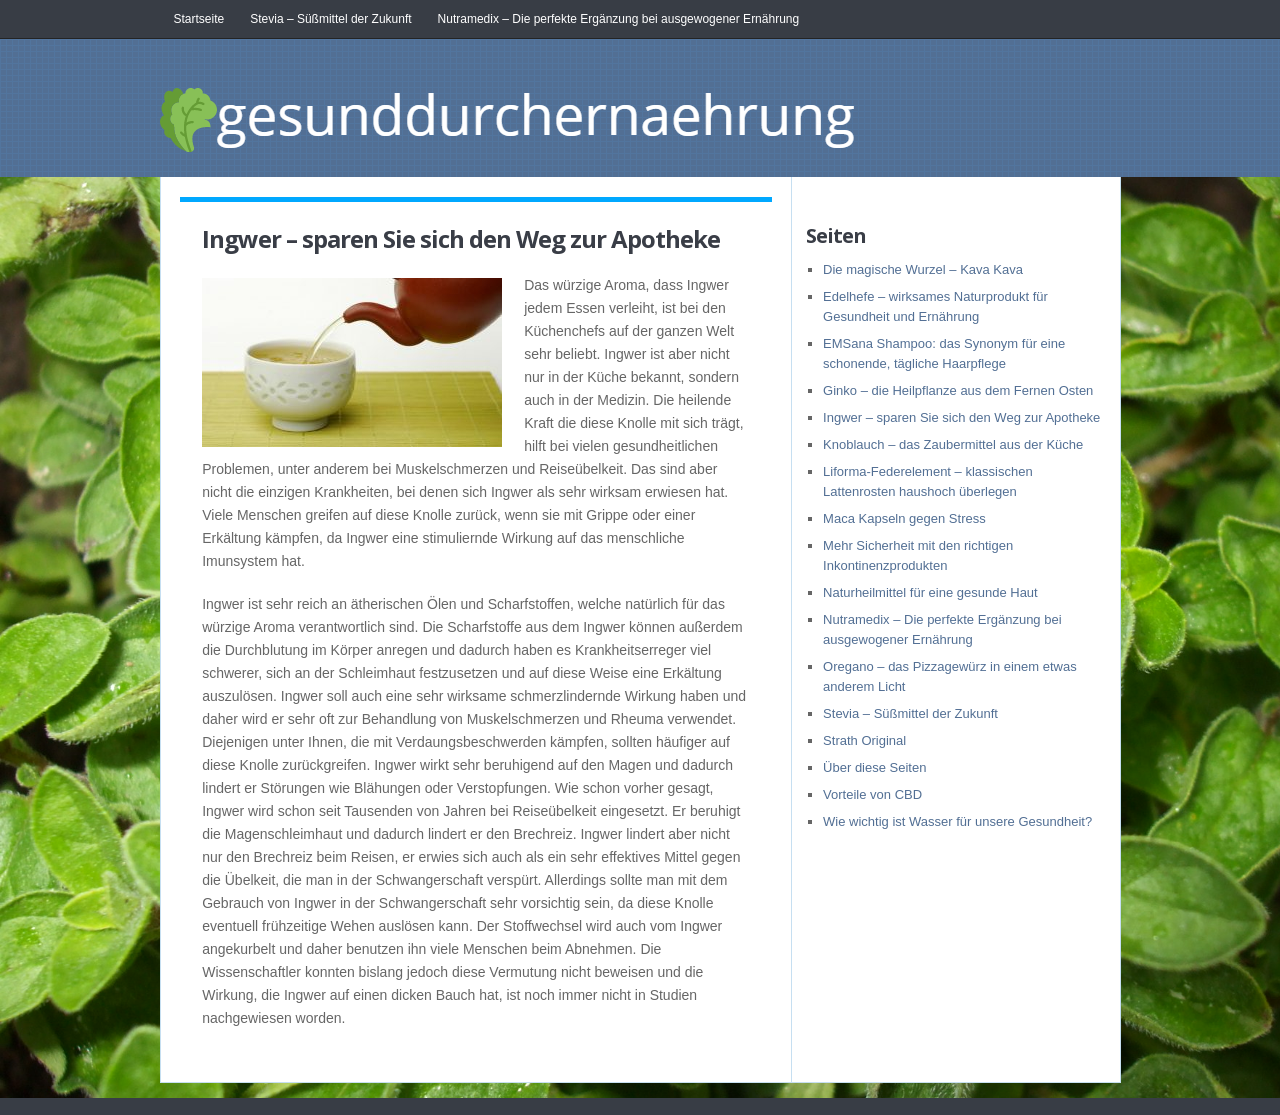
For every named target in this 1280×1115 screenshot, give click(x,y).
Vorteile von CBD (872, 794)
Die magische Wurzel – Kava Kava (923, 269)
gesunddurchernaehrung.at (585, 114)
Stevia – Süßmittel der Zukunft (330, 19)
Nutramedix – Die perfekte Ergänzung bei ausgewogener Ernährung (619, 19)
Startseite (199, 19)
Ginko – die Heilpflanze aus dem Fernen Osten (958, 390)
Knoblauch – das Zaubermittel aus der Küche (953, 444)
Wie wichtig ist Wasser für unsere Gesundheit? (957, 821)
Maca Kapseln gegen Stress (904, 518)
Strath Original (864, 740)
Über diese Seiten (874, 767)
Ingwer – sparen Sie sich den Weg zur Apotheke (961, 417)
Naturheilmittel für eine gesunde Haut (930, 592)
